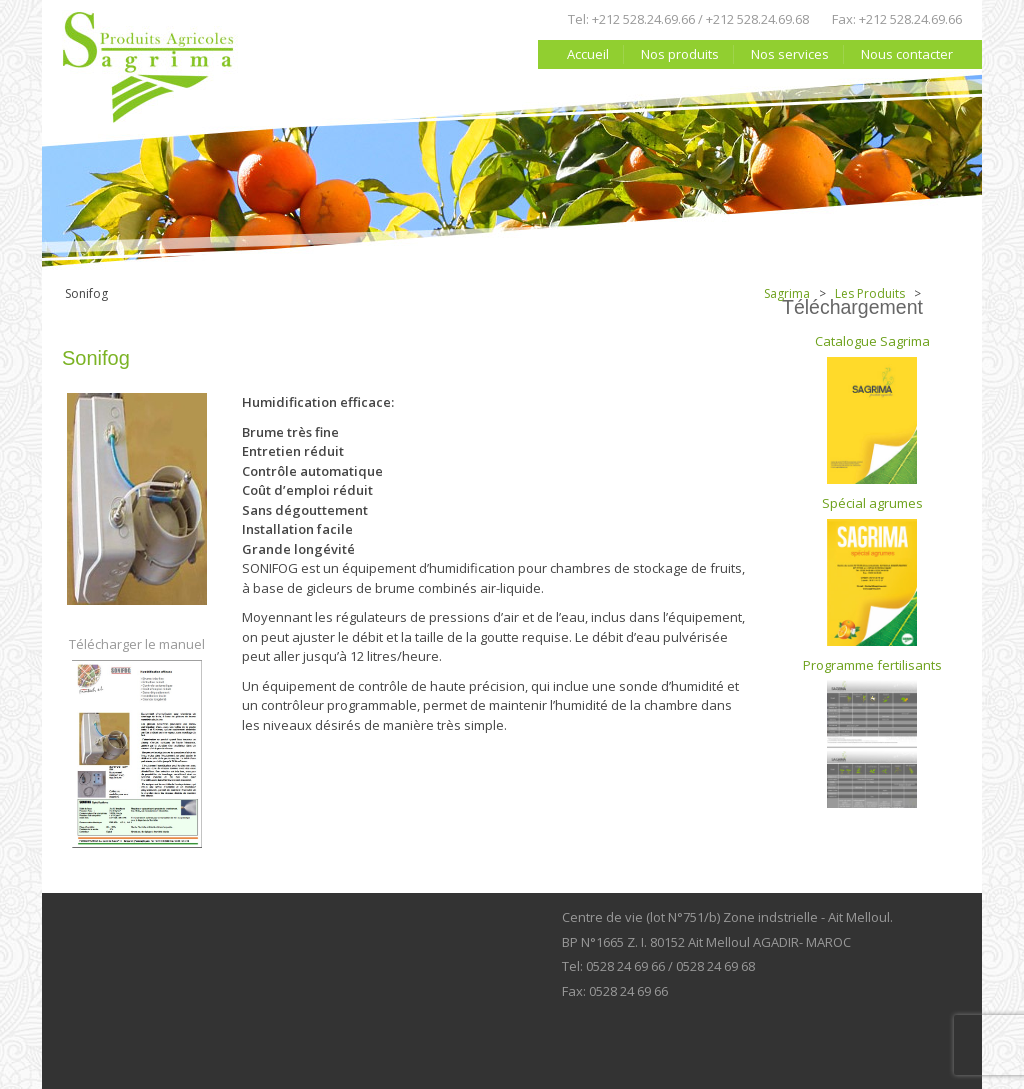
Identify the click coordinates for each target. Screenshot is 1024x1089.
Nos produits (680, 54)
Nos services (790, 54)
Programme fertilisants (872, 732)
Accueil (588, 54)
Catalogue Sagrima (872, 408)
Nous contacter (907, 54)
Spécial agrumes (872, 570)
